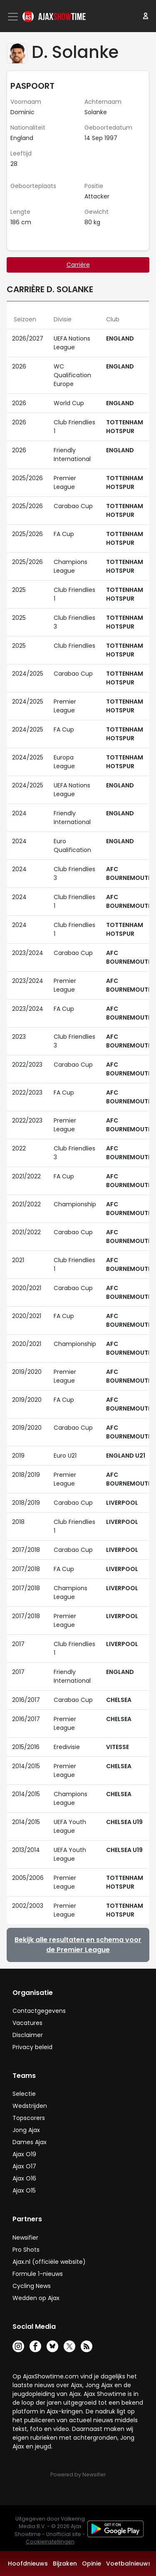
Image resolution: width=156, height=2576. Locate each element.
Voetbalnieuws (128, 2563)
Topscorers (28, 2118)
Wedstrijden (29, 2106)
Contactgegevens (39, 2011)
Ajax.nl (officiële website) (49, 2262)
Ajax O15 (24, 2190)
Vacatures (27, 2023)
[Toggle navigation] (14, 17)
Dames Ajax (29, 2142)
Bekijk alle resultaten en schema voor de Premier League (78, 1945)
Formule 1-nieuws (37, 2274)
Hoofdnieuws (28, 2563)
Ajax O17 (24, 2166)
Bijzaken (65, 2563)
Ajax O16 (24, 2178)
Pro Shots (26, 2249)
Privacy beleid (32, 2047)
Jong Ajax (26, 2130)
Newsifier (25, 2237)
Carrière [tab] (78, 265)
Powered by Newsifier (78, 2474)
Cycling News (31, 2286)
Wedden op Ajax (35, 2298)
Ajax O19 (24, 2154)
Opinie (91, 2563)
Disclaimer (27, 2035)
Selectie (24, 2094)
